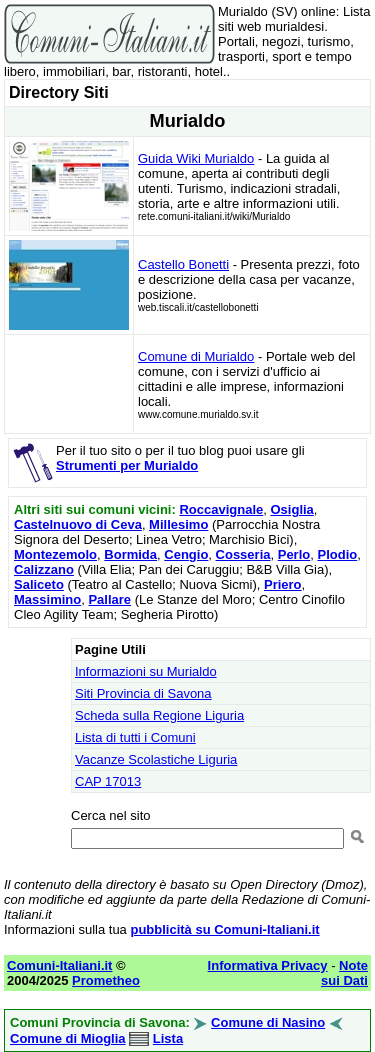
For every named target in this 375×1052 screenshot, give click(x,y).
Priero (283, 584)
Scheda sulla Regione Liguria (159, 715)
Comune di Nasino (268, 1022)
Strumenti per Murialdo (127, 465)
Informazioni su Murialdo (146, 671)
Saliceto (39, 584)
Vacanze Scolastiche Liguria (156, 759)
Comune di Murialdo (196, 356)
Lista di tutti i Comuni (135, 737)
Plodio (337, 554)
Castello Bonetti (183, 264)
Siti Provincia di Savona (143, 693)
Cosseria (243, 554)
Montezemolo (55, 554)
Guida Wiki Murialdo (196, 158)
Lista (168, 1038)
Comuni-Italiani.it (59, 965)
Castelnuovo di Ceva (78, 524)
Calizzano (44, 569)
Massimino (47, 599)
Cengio (186, 554)
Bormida (130, 554)
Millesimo (178, 524)
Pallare (109, 599)
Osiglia (292, 509)
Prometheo (106, 980)
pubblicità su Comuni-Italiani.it (224, 929)
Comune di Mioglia (68, 1038)
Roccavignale (221, 509)
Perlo (294, 554)
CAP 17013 (108, 781)
